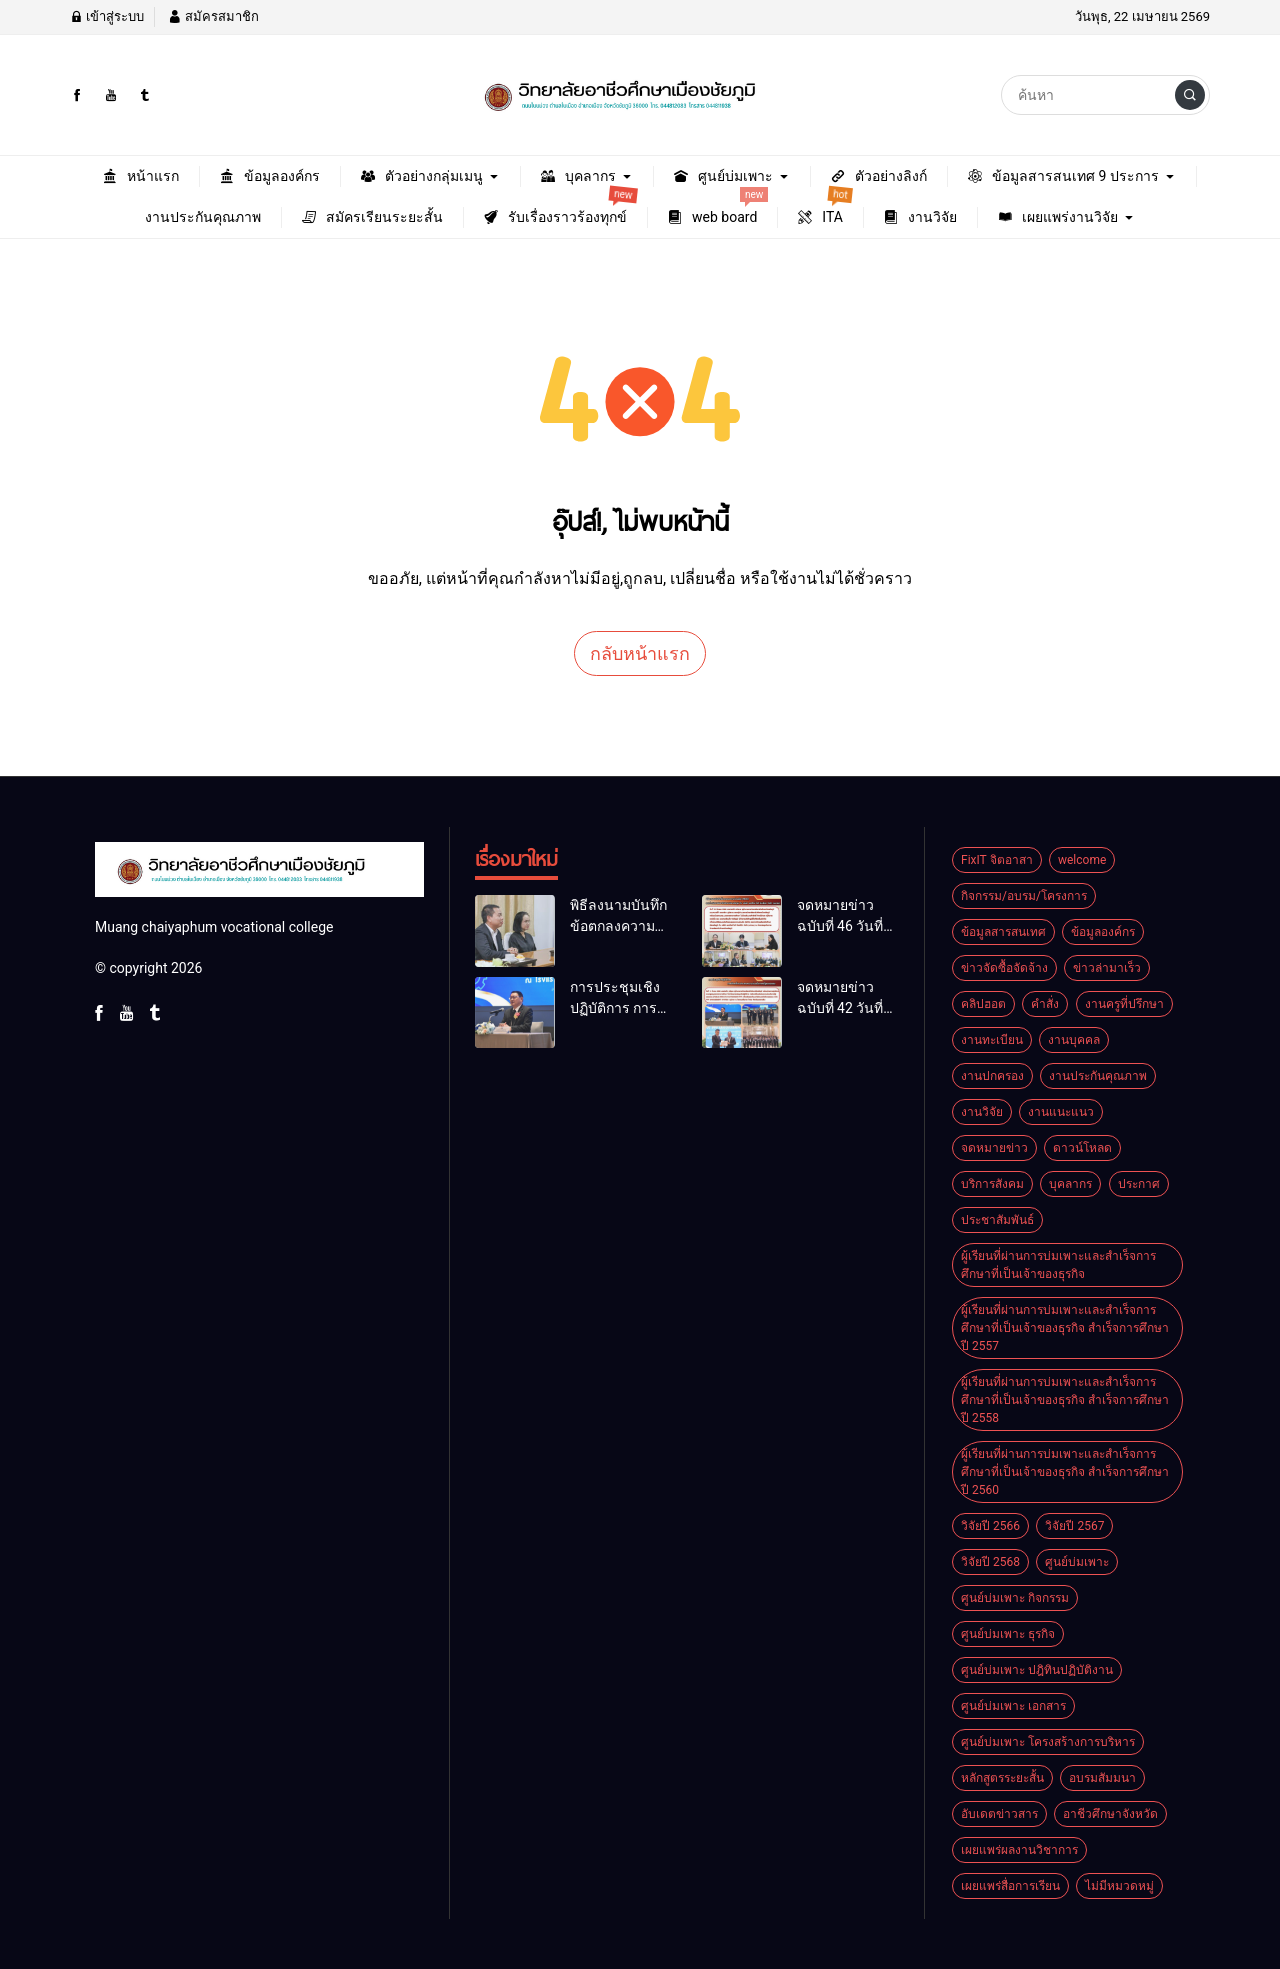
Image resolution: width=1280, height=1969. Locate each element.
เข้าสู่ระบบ (107, 16)
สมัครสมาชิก (213, 16)
